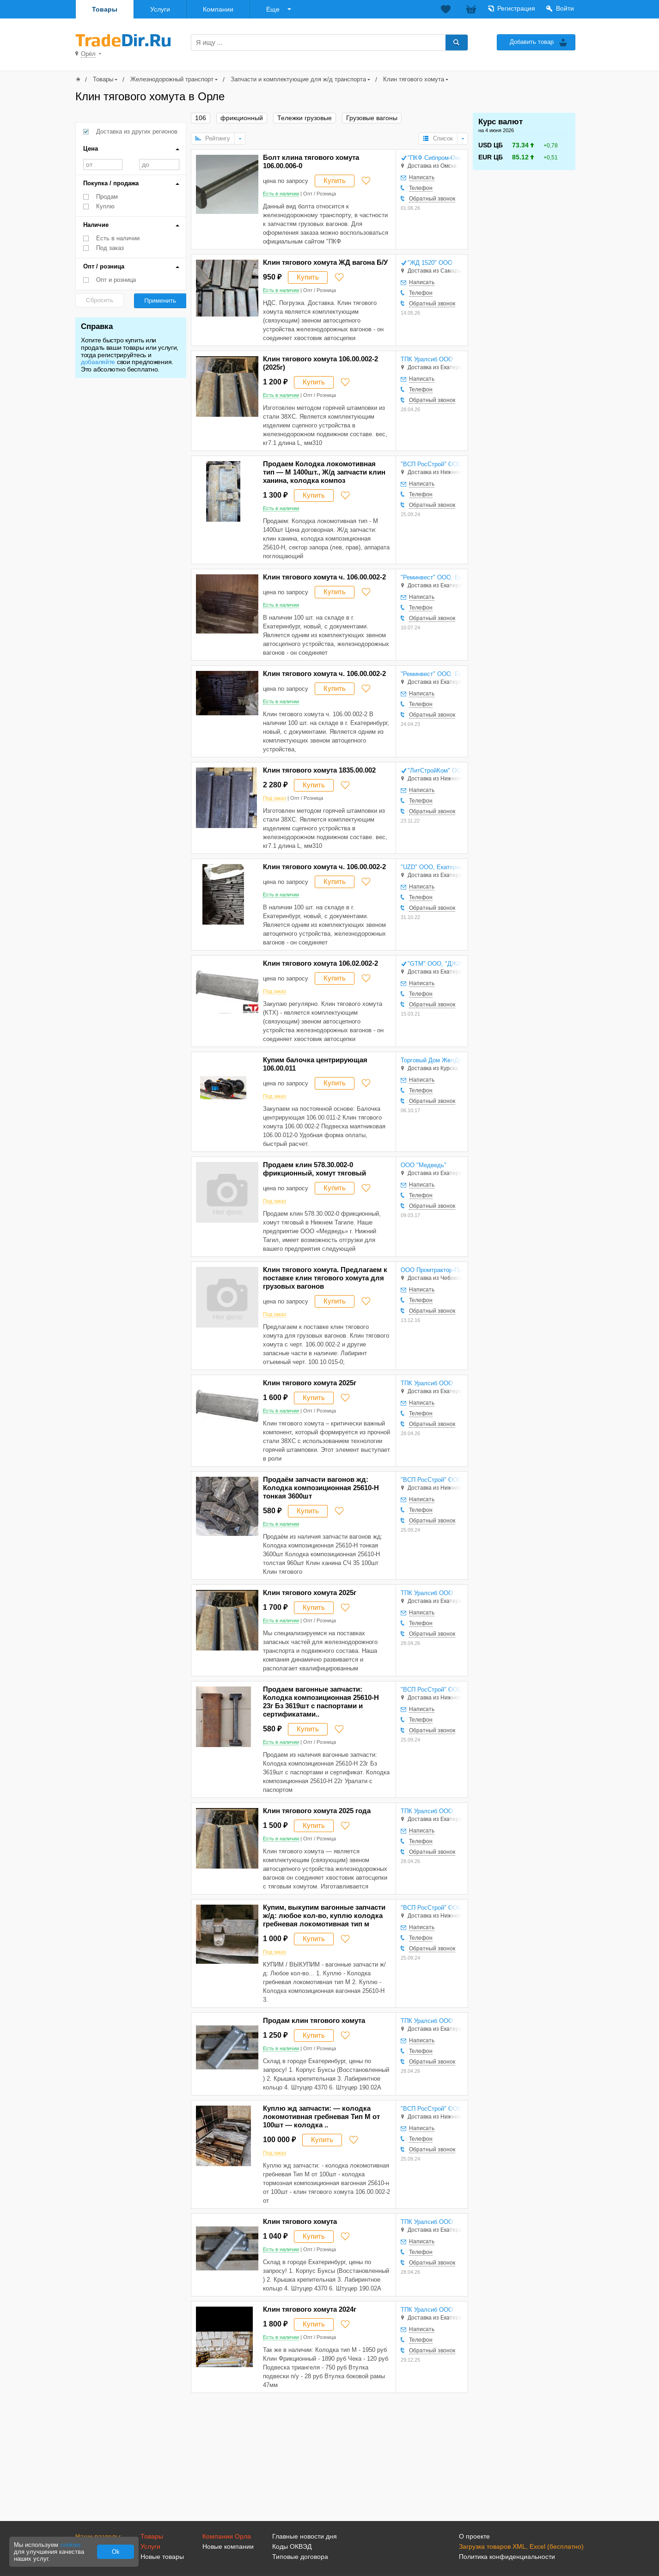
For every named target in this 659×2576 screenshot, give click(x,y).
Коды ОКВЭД (291, 2546)
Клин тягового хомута (413, 79)
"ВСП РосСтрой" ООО (431, 464)
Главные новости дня (304, 2536)
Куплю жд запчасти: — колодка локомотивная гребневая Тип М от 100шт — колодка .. (321, 2116)
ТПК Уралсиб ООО (427, 359)
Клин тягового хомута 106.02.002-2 (320, 963)
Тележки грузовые (304, 118)
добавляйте (98, 361)
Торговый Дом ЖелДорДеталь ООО (432, 1060)
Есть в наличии (118, 238)
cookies (70, 2544)
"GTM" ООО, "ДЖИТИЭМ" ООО (435, 963)
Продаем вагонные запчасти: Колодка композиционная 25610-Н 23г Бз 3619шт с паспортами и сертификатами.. (321, 1701)
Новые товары (162, 2556)
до (159, 164)
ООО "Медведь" (423, 1165)
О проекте (474, 2536)
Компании (218, 9)
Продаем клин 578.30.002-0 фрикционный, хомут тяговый (314, 1169)
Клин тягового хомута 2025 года (317, 1811)
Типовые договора (300, 2556)
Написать (421, 177)
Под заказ (110, 247)
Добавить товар (532, 41)
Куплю (105, 206)
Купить (334, 180)
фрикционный (241, 118)
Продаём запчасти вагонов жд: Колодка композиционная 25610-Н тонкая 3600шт (321, 1487)
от (103, 164)
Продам (107, 196)
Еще (273, 9)
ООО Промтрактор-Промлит (432, 1270)
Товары (104, 9)
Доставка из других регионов (136, 131)
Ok (116, 2551)
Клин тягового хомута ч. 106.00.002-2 (324, 577)
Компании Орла (226, 2536)
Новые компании (228, 2546)
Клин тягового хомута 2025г (309, 1383)
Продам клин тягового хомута (314, 2020)
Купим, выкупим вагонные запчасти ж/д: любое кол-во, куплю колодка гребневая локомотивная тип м (324, 1915)
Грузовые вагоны (371, 118)
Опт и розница (116, 279)
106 (200, 118)
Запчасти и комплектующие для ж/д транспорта (298, 79)
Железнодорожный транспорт (172, 79)
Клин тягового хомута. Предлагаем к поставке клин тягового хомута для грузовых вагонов (325, 1278)
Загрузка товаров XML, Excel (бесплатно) (521, 2546)
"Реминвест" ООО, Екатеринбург (432, 577)
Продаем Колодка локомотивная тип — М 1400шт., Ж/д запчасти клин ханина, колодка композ (324, 472)
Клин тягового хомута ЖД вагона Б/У (325, 262)
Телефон (421, 188)
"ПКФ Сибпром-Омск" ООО (435, 157)
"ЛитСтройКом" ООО (435, 770)
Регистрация (516, 8)
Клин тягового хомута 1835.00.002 (319, 770)
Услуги (160, 9)
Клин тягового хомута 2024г (309, 2309)
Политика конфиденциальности (507, 2556)
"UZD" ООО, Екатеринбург (432, 867)
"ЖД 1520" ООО (430, 262)
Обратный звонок (432, 198)
